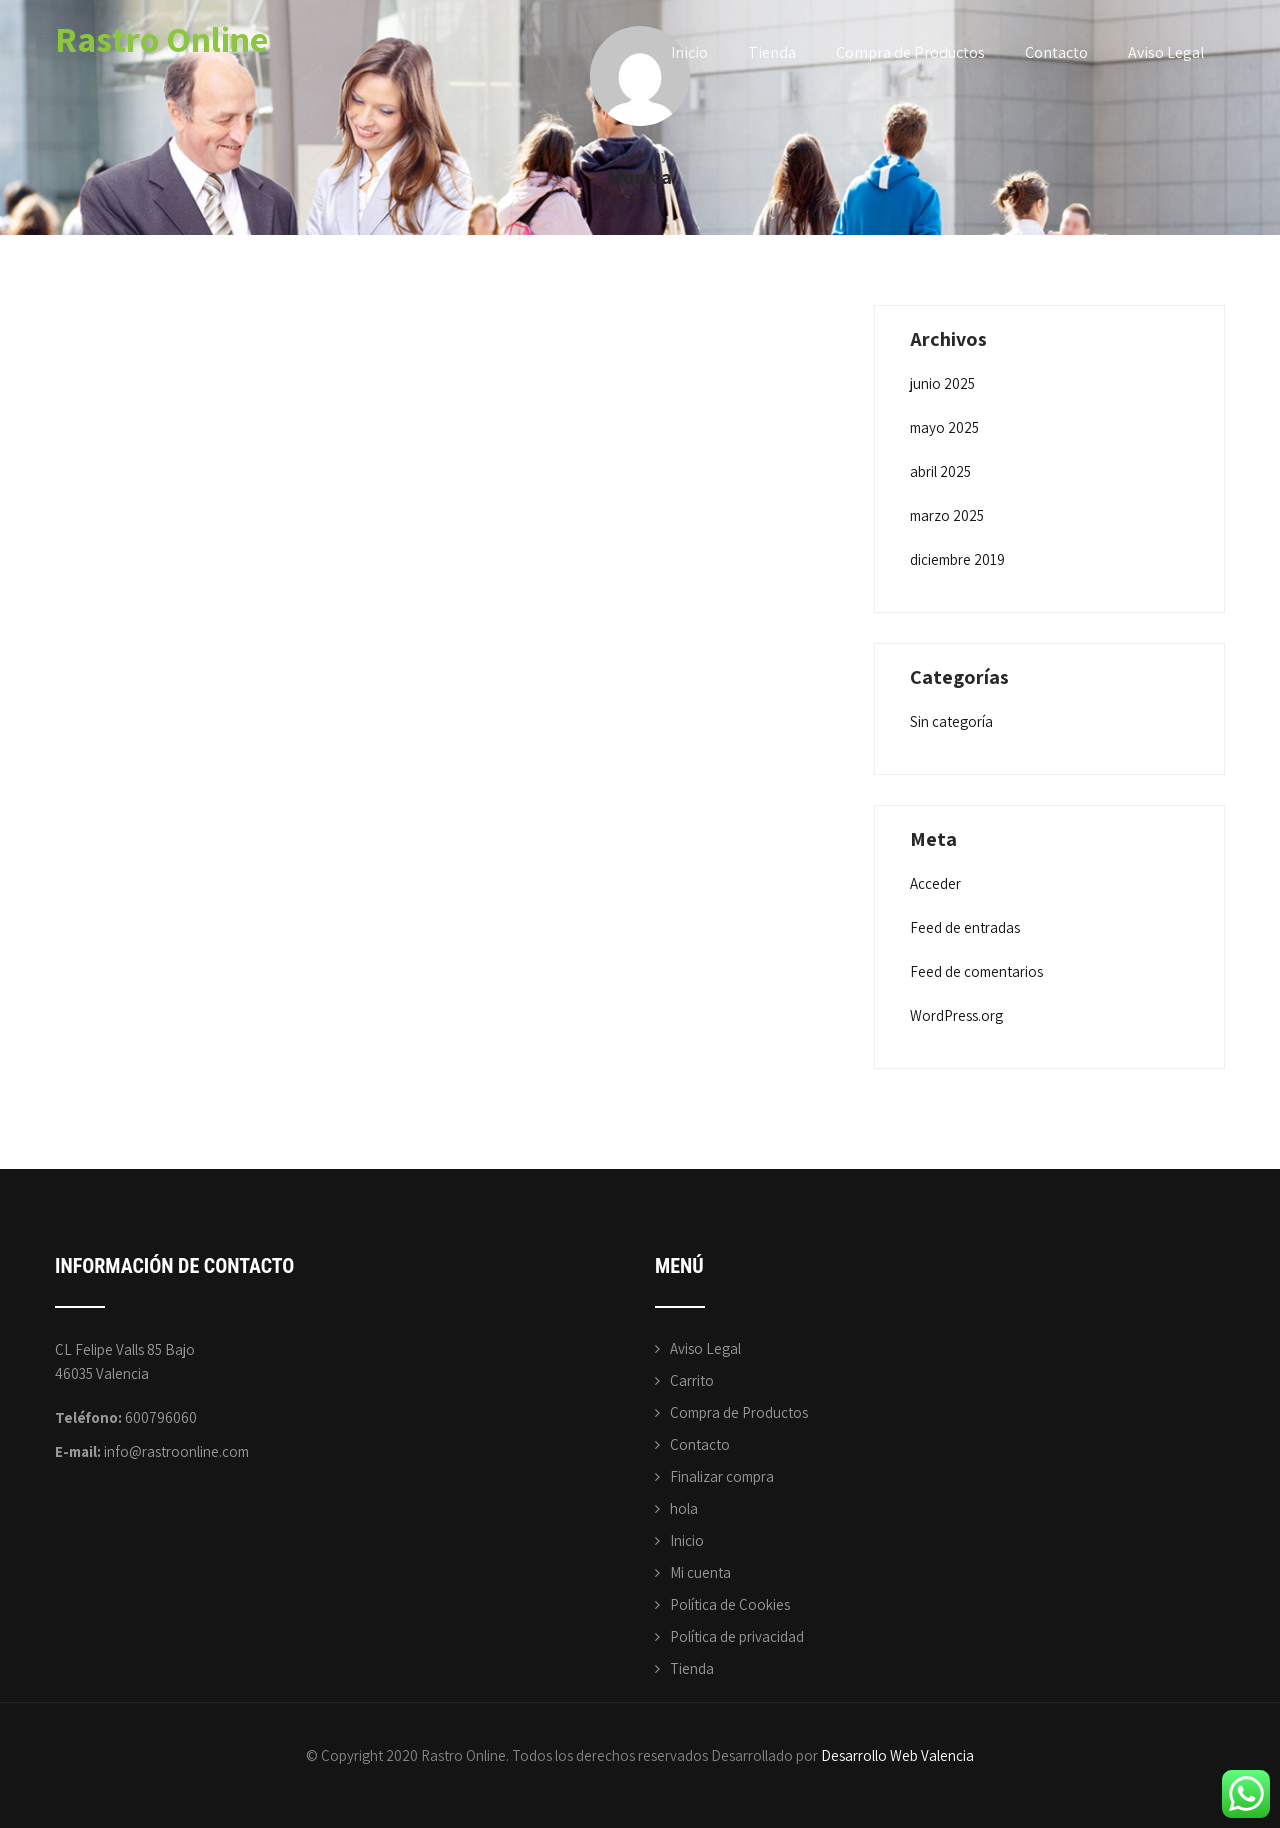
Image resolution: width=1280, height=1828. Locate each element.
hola (684, 1508)
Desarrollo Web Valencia (897, 1755)
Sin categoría (951, 721)
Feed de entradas (965, 927)
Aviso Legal (1166, 52)
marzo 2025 (947, 515)
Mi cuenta (700, 1572)
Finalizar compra (722, 1476)
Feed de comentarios (976, 971)
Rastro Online (161, 38)
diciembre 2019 (957, 559)
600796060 (161, 1417)
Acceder (935, 883)
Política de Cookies (730, 1604)
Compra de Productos (910, 52)
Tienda (772, 52)
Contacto (1056, 52)
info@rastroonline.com (176, 1451)
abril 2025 (940, 471)
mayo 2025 (944, 427)
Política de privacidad (737, 1636)
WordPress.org (956, 1015)
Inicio (689, 52)
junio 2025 (942, 383)
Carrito (692, 1380)
